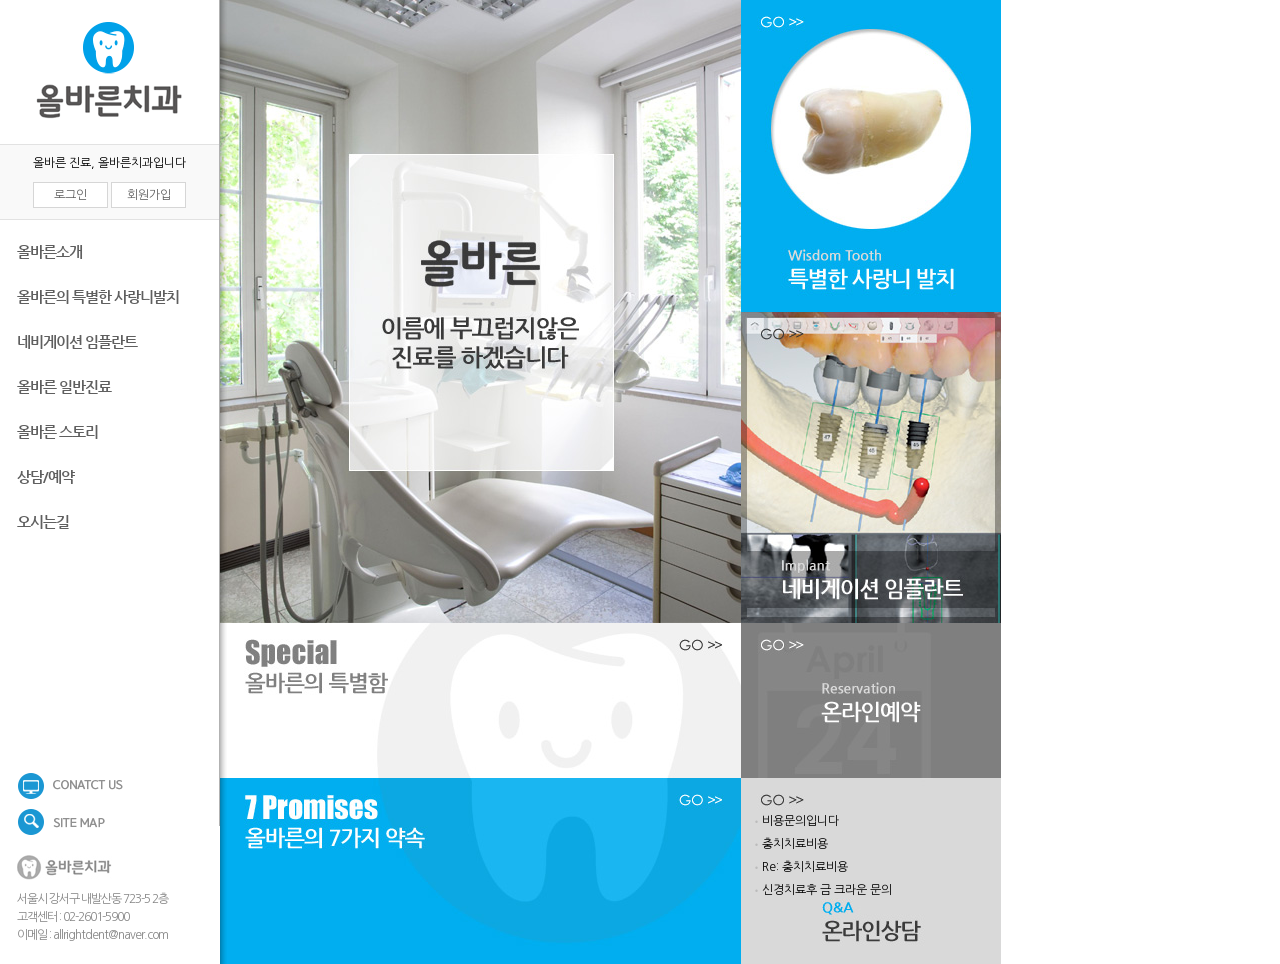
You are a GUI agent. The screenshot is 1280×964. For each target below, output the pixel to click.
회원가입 (149, 195)
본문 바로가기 (0, 0)
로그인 (70, 195)
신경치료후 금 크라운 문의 (827, 890)
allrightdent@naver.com (110, 935)
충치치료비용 (795, 844)
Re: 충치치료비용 (805, 867)
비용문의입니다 (800, 821)
